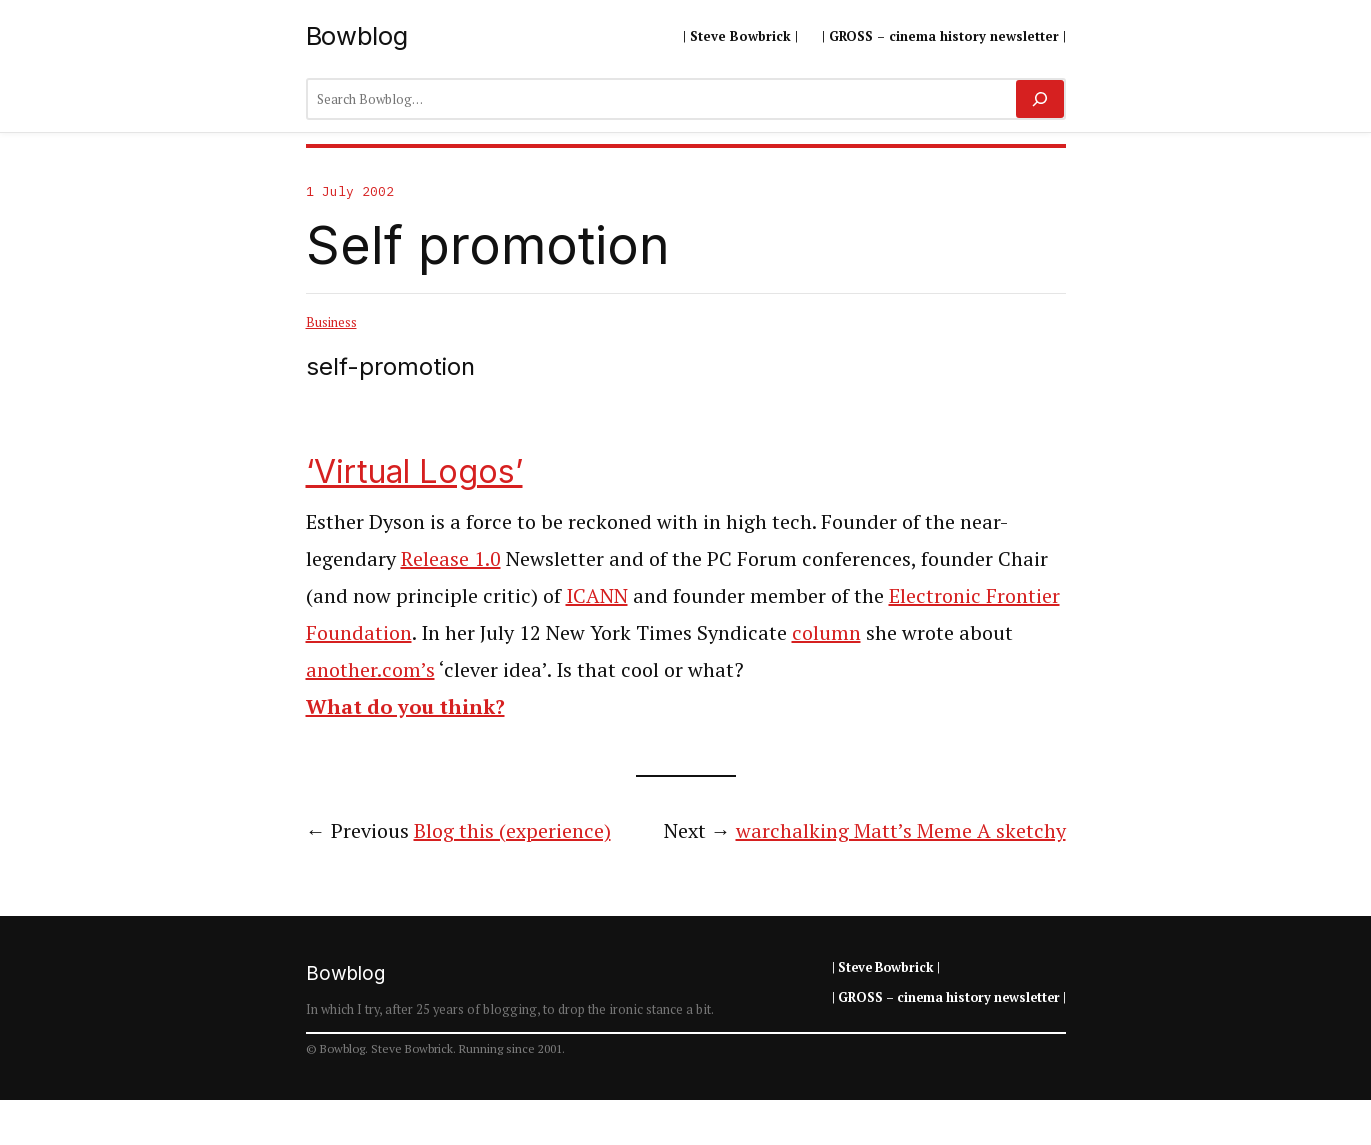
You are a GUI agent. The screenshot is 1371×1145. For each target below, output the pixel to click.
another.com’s (370, 669)
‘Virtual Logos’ (414, 471)
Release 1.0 (451, 558)
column (826, 632)
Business (331, 322)
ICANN (597, 595)
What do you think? (405, 706)
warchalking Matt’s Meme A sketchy (901, 830)
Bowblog (357, 35)
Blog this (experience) (512, 830)
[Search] (1039, 99)
